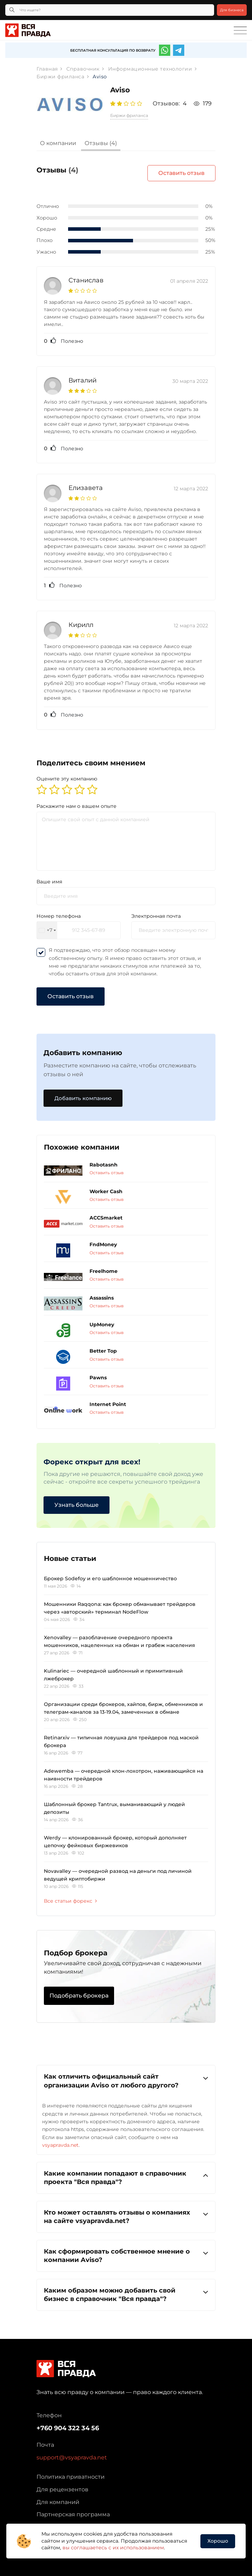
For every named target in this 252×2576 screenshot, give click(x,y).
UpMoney (101, 1324)
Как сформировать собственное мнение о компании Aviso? (126, 2255)
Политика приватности (71, 2476)
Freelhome (103, 1271)
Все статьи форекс (70, 1901)
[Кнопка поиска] (12, 10)
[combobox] (47, 930)
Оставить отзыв (181, 173)
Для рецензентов (62, 2489)
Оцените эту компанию (67, 779)
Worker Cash (105, 1191)
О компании (58, 143)
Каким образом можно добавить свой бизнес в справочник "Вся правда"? (126, 2294)
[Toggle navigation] (240, 30)
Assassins (101, 1298)
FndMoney (103, 1244)
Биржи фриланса (129, 115)
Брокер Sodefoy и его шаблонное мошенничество (110, 1578)
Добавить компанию (83, 1098)
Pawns (98, 1377)
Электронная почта (156, 916)
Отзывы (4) (101, 143)
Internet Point (107, 1404)
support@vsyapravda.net (72, 2457)
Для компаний (58, 2502)
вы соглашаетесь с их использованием (113, 2547)
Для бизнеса (232, 10)
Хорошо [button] (217, 2541)
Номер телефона (59, 916)
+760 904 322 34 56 (68, 2428)
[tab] (58, 144)
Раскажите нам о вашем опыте (77, 806)
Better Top (103, 1351)
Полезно (63, 341)
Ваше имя (49, 881)
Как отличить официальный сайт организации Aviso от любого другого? (126, 2080)
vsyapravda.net (60, 2145)
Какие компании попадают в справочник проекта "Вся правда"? (126, 2177)
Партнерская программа (73, 2514)
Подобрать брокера (78, 1995)
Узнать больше (76, 1505)
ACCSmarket (105, 1218)
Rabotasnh (103, 1165)
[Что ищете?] (109, 10)
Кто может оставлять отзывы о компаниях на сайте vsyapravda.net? (126, 2216)
